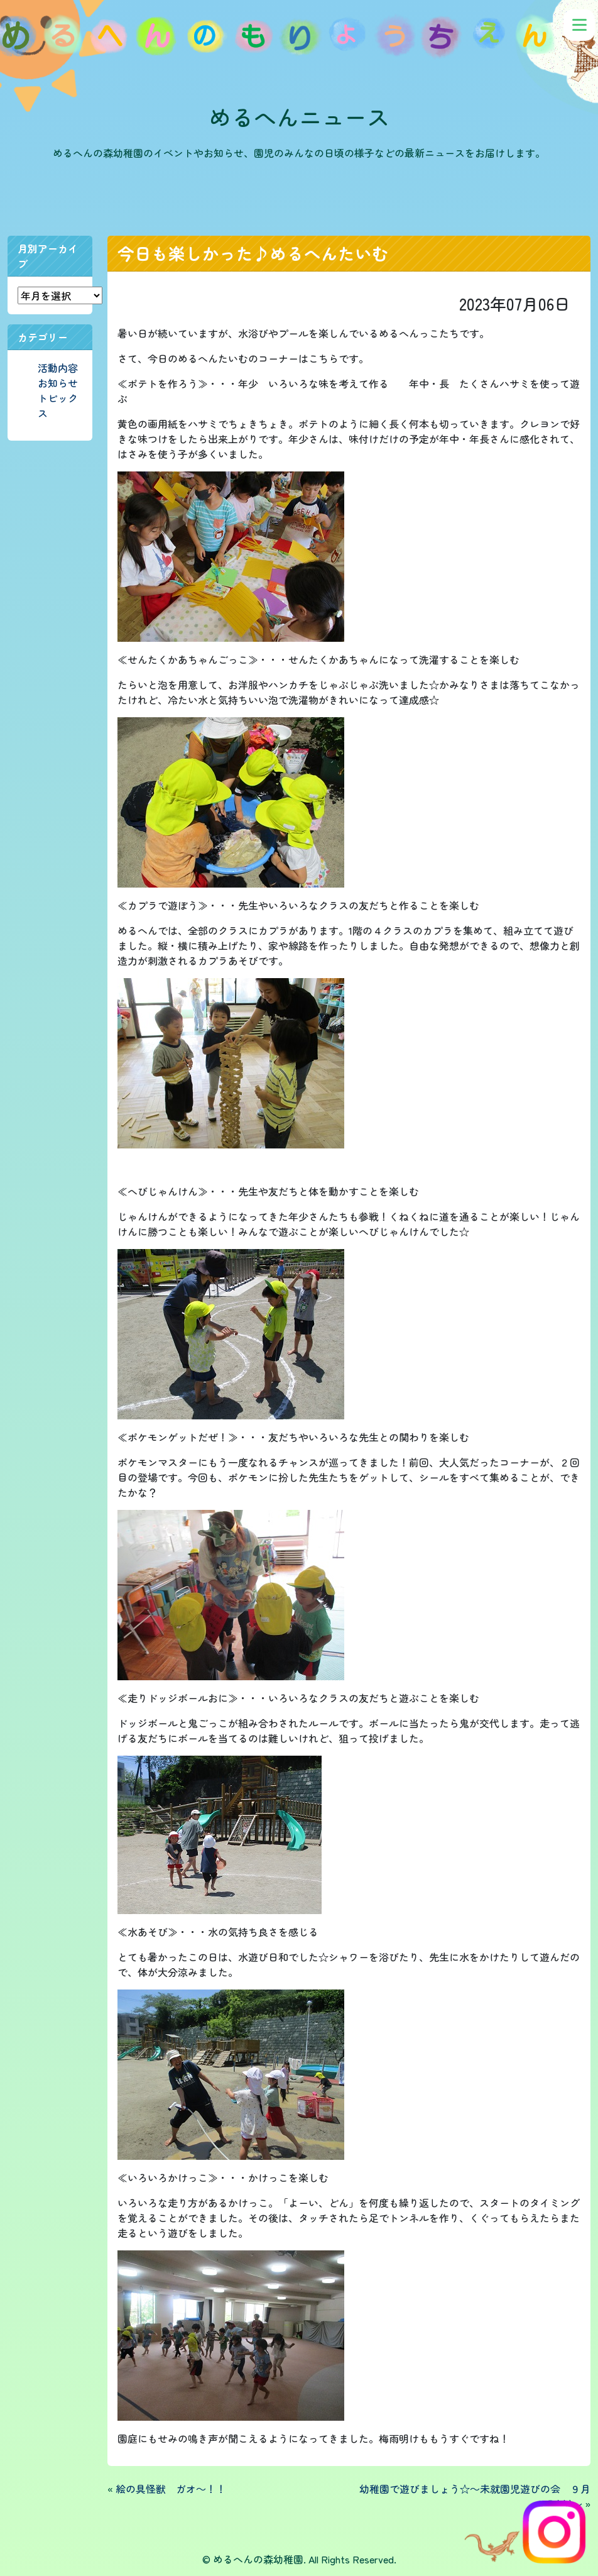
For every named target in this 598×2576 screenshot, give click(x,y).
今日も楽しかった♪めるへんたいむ (253, 253)
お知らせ (58, 382)
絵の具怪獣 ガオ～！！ (171, 2488)
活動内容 (58, 367)
